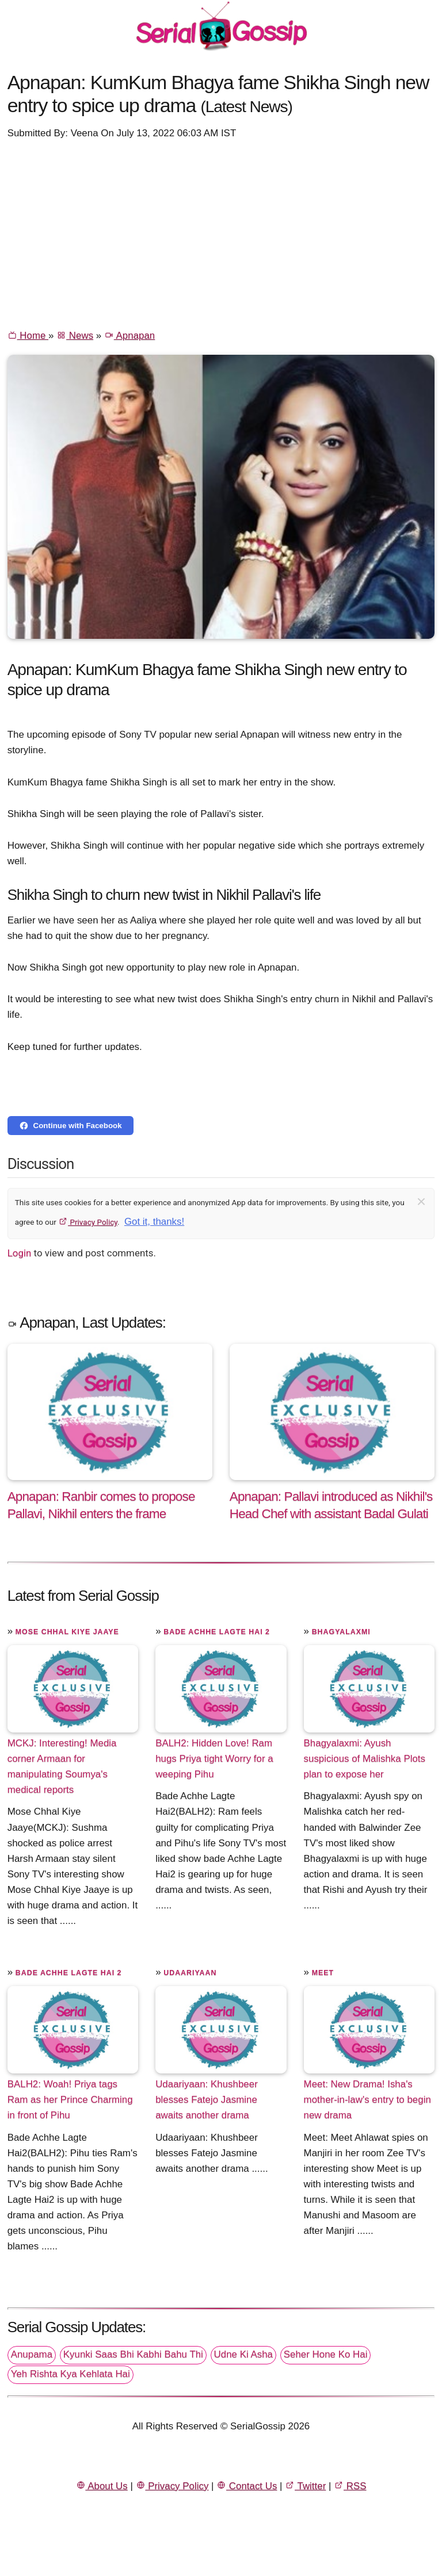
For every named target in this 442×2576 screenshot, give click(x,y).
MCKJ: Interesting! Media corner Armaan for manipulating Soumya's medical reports (62, 1766)
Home (27, 335)
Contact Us (246, 2486)
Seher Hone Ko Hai (326, 2354)
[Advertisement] (221, 233)
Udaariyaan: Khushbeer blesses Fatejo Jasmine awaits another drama (206, 2100)
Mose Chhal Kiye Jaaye (67, 1632)
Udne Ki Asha (243, 2354)
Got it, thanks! (154, 1221)
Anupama (31, 2354)
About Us (102, 2486)
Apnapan (129, 335)
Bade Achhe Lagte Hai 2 (216, 1632)
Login (19, 1253)
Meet (323, 1973)
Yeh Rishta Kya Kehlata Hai (70, 2373)
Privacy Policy (87, 1221)
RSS (350, 2486)
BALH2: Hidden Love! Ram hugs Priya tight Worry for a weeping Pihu (214, 1759)
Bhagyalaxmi (341, 1632)
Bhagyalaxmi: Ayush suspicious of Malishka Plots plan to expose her (364, 1759)
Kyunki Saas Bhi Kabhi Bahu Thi (133, 2354)
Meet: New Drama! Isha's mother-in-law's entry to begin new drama (367, 2100)
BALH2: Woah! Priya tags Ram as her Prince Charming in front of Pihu (70, 2100)
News (74, 335)
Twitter (305, 2486)
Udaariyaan (189, 1973)
